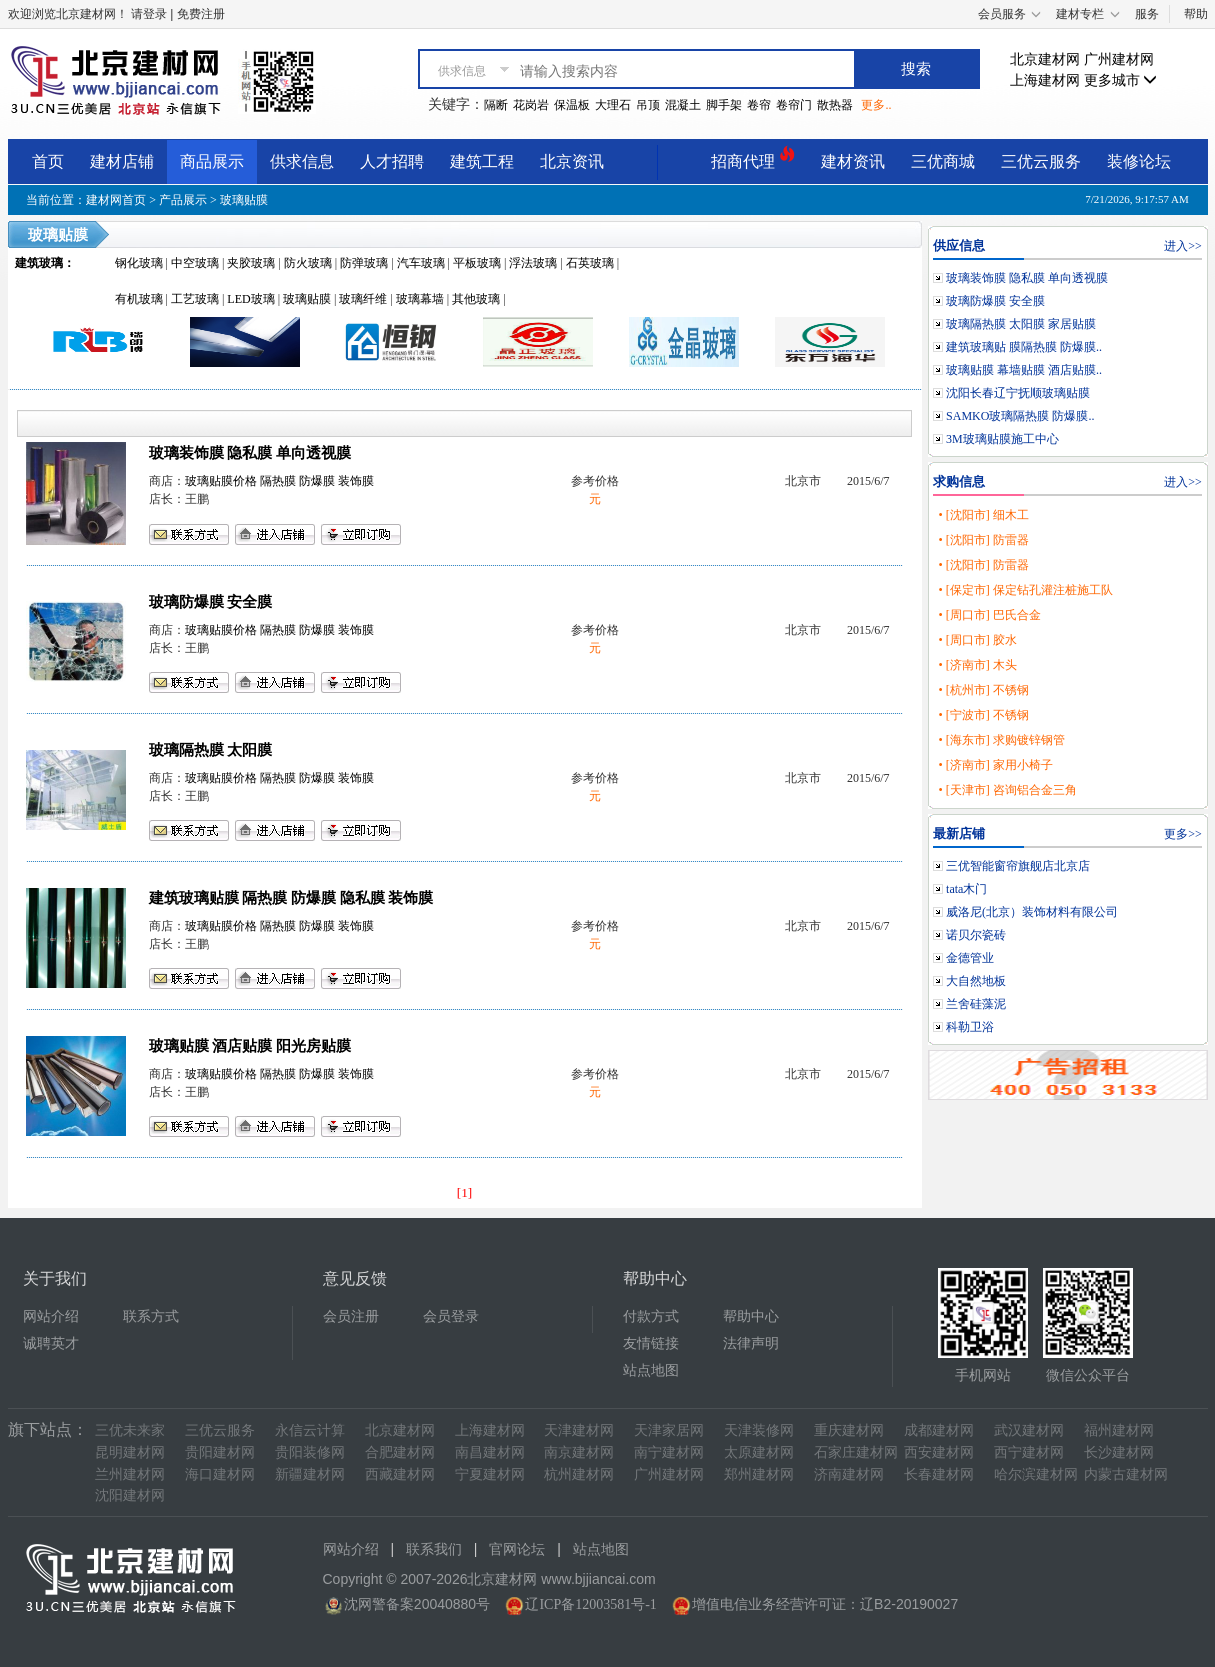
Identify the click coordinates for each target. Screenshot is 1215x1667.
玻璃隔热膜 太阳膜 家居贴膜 (1021, 324)
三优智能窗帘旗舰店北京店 (1018, 866)
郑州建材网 (759, 1474)
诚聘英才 (51, 1343)
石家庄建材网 (856, 1452)
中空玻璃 (195, 263)
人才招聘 (392, 161)
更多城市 (1121, 80)
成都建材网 (939, 1430)
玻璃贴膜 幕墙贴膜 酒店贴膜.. (1024, 370)
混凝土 (683, 105)
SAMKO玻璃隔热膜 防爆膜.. (1020, 416)
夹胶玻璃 (251, 263)
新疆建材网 (310, 1474)
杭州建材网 (579, 1474)
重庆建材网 (849, 1430)
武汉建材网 (1029, 1430)
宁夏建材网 (490, 1474)
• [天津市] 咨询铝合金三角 (1007, 790)
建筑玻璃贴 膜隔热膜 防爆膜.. (1024, 347)
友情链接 (651, 1343)
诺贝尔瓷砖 (976, 935)
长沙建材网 (1119, 1452)
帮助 (1196, 14)
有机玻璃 (139, 299)
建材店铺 (122, 161)
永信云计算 (310, 1430)
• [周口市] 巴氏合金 (989, 615)
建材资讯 (853, 161)
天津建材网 (579, 1430)
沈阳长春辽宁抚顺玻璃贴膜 (1018, 393)
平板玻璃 (477, 263)
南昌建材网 (490, 1452)
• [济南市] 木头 (977, 665)
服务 (1147, 14)
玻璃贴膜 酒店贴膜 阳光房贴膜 (250, 1046)
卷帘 (759, 105)
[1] (465, 1192)
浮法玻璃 (533, 263)
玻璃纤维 (363, 299)
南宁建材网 (669, 1452)
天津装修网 (759, 1430)
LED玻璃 (250, 299)
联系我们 (434, 1549)
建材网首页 (116, 200)
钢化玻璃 (139, 263)
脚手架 (724, 105)
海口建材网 (220, 1474)
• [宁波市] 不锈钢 (983, 715)
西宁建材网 (1029, 1452)
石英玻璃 (590, 263)
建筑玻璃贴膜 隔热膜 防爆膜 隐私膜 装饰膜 (291, 898)
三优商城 (943, 161)
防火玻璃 (308, 263)
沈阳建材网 (130, 1495)
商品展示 (212, 161)
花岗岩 (531, 105)
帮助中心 (751, 1316)
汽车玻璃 (421, 263)
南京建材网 (579, 1452)
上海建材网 (1045, 80)
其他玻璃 (476, 299)
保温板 (572, 105)
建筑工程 (482, 161)
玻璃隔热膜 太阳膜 (211, 750)
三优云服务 (1041, 161)
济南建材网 (849, 1474)
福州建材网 (1119, 1430)
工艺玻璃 (195, 299)
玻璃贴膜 (244, 200)
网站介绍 (51, 1316)
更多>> (1183, 834)
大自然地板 (976, 981)
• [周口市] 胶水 (977, 640)
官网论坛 (517, 1549)
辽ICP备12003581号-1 (590, 1604)
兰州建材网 (130, 1474)
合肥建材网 (400, 1452)
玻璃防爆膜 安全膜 (211, 602)
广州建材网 (1119, 59)
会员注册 (351, 1316)
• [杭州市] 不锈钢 (983, 690)
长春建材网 (939, 1474)
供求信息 (302, 161)
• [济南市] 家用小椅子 (995, 765)
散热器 (835, 105)
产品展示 (183, 200)
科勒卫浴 (970, 1027)
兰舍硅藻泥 (976, 1004)
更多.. (876, 105)
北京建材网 (1045, 59)
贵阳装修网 (310, 1452)
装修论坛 (1139, 161)
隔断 (496, 105)
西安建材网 (939, 1452)
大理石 (613, 105)
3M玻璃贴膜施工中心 (1002, 439)
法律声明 (751, 1343)
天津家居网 (669, 1430)
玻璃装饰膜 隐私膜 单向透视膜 (250, 453)
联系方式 (151, 1316)
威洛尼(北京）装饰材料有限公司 (1032, 912)
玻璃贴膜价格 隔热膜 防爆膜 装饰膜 (279, 481)
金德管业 (970, 958)
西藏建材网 (400, 1474)
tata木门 (966, 889)
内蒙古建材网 (1126, 1474)
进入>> (1183, 246)
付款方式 (651, 1316)
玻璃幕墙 (420, 299)
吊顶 (648, 105)
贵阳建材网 (220, 1452)
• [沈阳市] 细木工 (983, 515)
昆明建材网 (130, 1452)
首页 (48, 161)
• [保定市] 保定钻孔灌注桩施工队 (1025, 590)
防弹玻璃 (364, 263)
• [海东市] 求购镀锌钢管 (1001, 740)
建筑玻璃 (39, 263)
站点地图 (651, 1370)
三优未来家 (130, 1430)
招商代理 (753, 158)
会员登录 (451, 1316)
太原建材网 (759, 1452)
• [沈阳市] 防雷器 (983, 540)
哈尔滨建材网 (1036, 1474)
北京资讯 (572, 161)
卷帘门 (794, 105)
